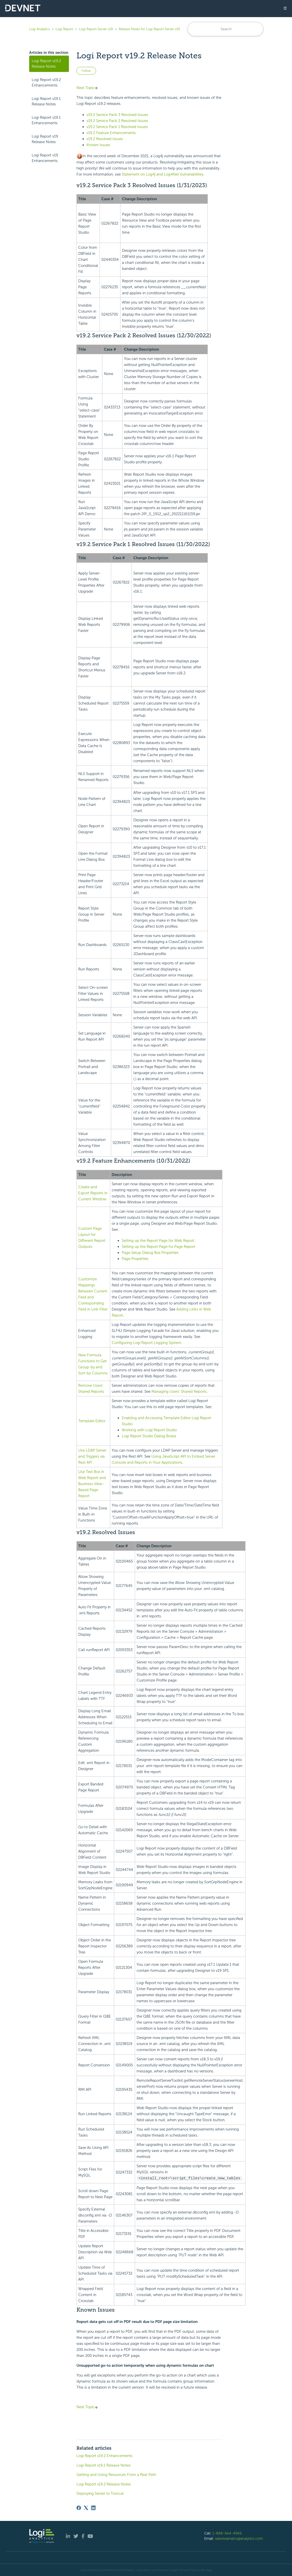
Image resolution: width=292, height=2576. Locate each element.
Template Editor (91, 1421)
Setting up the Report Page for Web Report (158, 1240)
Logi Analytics (39, 29)
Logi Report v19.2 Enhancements (46, 82)
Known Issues (98, 145)
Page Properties (135, 1258)
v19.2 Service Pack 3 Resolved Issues (117, 114)
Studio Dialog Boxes (149, 1436)
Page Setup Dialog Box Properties (150, 1252)
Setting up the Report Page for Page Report (158, 1246)
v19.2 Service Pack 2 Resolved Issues (117, 120)
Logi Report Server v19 (96, 29)
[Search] (225, 29)
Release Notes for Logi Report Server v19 (149, 29)
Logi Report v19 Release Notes (45, 139)
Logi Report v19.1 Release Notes (46, 101)
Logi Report (64, 29)
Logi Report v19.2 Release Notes (46, 64)
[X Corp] (86, 2507)
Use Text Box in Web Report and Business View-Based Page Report (92, 1483)
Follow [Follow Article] (86, 70)
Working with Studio (149, 1430)
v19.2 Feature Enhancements (111, 133)
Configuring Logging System (146, 1342)
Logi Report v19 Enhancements (45, 158)
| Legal (173, 2569)
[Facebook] (78, 2507)
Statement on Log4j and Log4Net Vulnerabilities (162, 174)
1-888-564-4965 (227, 2533)
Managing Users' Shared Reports (179, 1391)
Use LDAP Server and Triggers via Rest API (92, 1456)
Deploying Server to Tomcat (100, 2493)
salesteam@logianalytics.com (239, 2538)
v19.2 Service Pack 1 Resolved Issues (117, 127)
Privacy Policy (189, 2569)
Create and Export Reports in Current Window (92, 1193)
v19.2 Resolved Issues (105, 139)
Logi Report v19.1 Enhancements (46, 120)
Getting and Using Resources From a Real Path (116, 2474)
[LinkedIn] (93, 2507)
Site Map (206, 2569)
